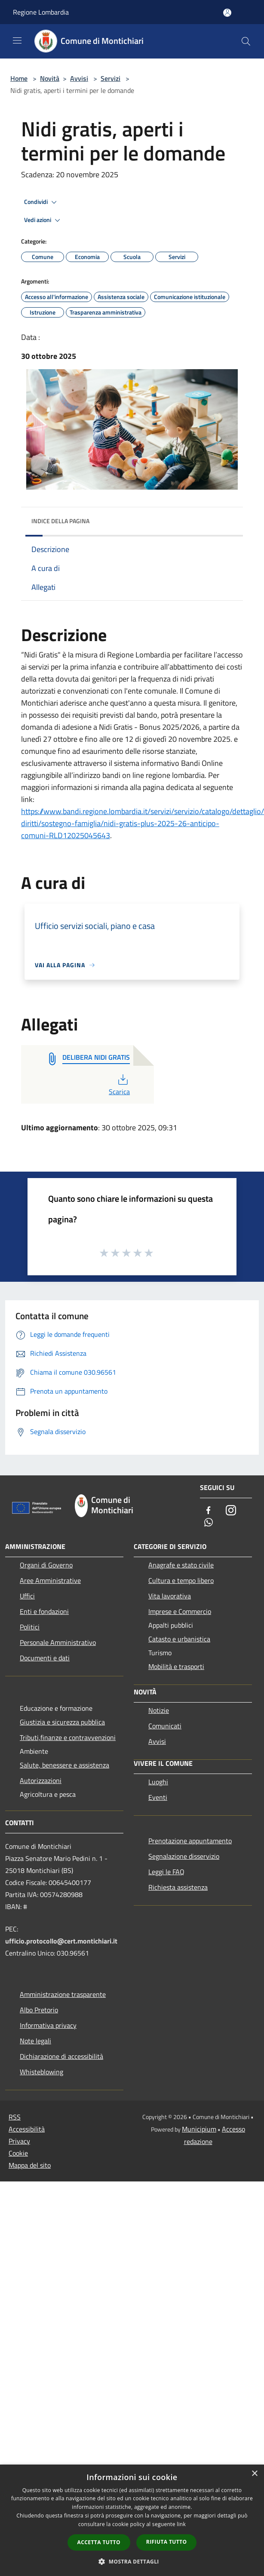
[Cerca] (246, 41)
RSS (15, 2117)
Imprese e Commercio (179, 1611)
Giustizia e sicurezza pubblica (62, 1722)
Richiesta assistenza (178, 1887)
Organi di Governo (46, 1565)
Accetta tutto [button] (98, 2542)
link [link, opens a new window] (181, 2524)
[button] (132, 2561)
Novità (49, 78)
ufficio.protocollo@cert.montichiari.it (61, 1941)
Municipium (199, 2129)
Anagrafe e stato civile (181, 1565)
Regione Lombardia (41, 12)
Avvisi (79, 78)
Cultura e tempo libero (181, 1580)
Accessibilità (27, 2129)
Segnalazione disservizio (183, 1856)
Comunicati (164, 1726)
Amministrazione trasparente (63, 1994)
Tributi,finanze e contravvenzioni (68, 1737)
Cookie (18, 2153)
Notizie (158, 1710)
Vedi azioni (43, 220)
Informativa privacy (48, 2025)
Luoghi (158, 1782)
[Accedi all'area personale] (227, 13)
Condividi (41, 202)
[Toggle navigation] (17, 40)
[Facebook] (208, 1511)
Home (19, 78)
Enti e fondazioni (44, 1611)
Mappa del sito (30, 2165)
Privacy (19, 2141)
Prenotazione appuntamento (190, 1841)
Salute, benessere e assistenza (64, 1765)
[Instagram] (230, 1511)
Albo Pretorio (39, 2010)
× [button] (254, 2474)
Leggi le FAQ (166, 1871)
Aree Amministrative (50, 1580)
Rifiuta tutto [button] (166, 2541)
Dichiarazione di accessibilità (61, 2056)
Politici (30, 1627)
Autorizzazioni (40, 1780)
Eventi (157, 1797)
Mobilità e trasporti (176, 1666)
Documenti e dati (45, 1658)
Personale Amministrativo (58, 1642)
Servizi (110, 78)
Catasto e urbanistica (179, 1639)
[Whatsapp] (208, 1523)
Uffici (27, 1596)
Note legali (35, 2041)
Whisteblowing (41, 2072)
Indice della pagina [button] (60, 520)
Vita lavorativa (169, 1596)
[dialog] (132, 2520)
